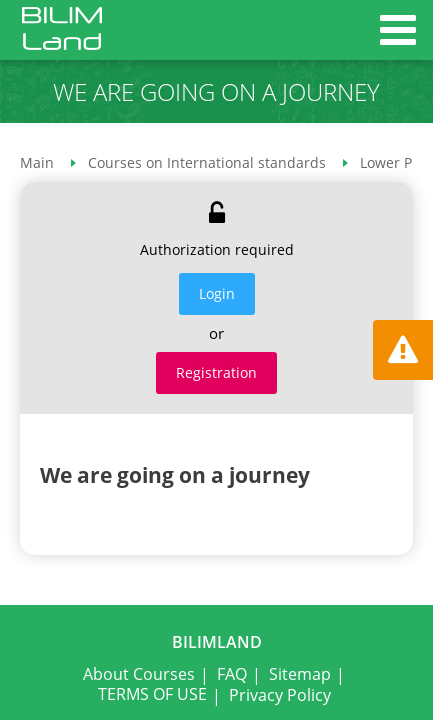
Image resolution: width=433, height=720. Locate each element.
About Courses (139, 674)
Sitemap (300, 674)
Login (217, 293)
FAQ (232, 674)
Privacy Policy (280, 695)
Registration (216, 372)
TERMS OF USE (152, 694)
